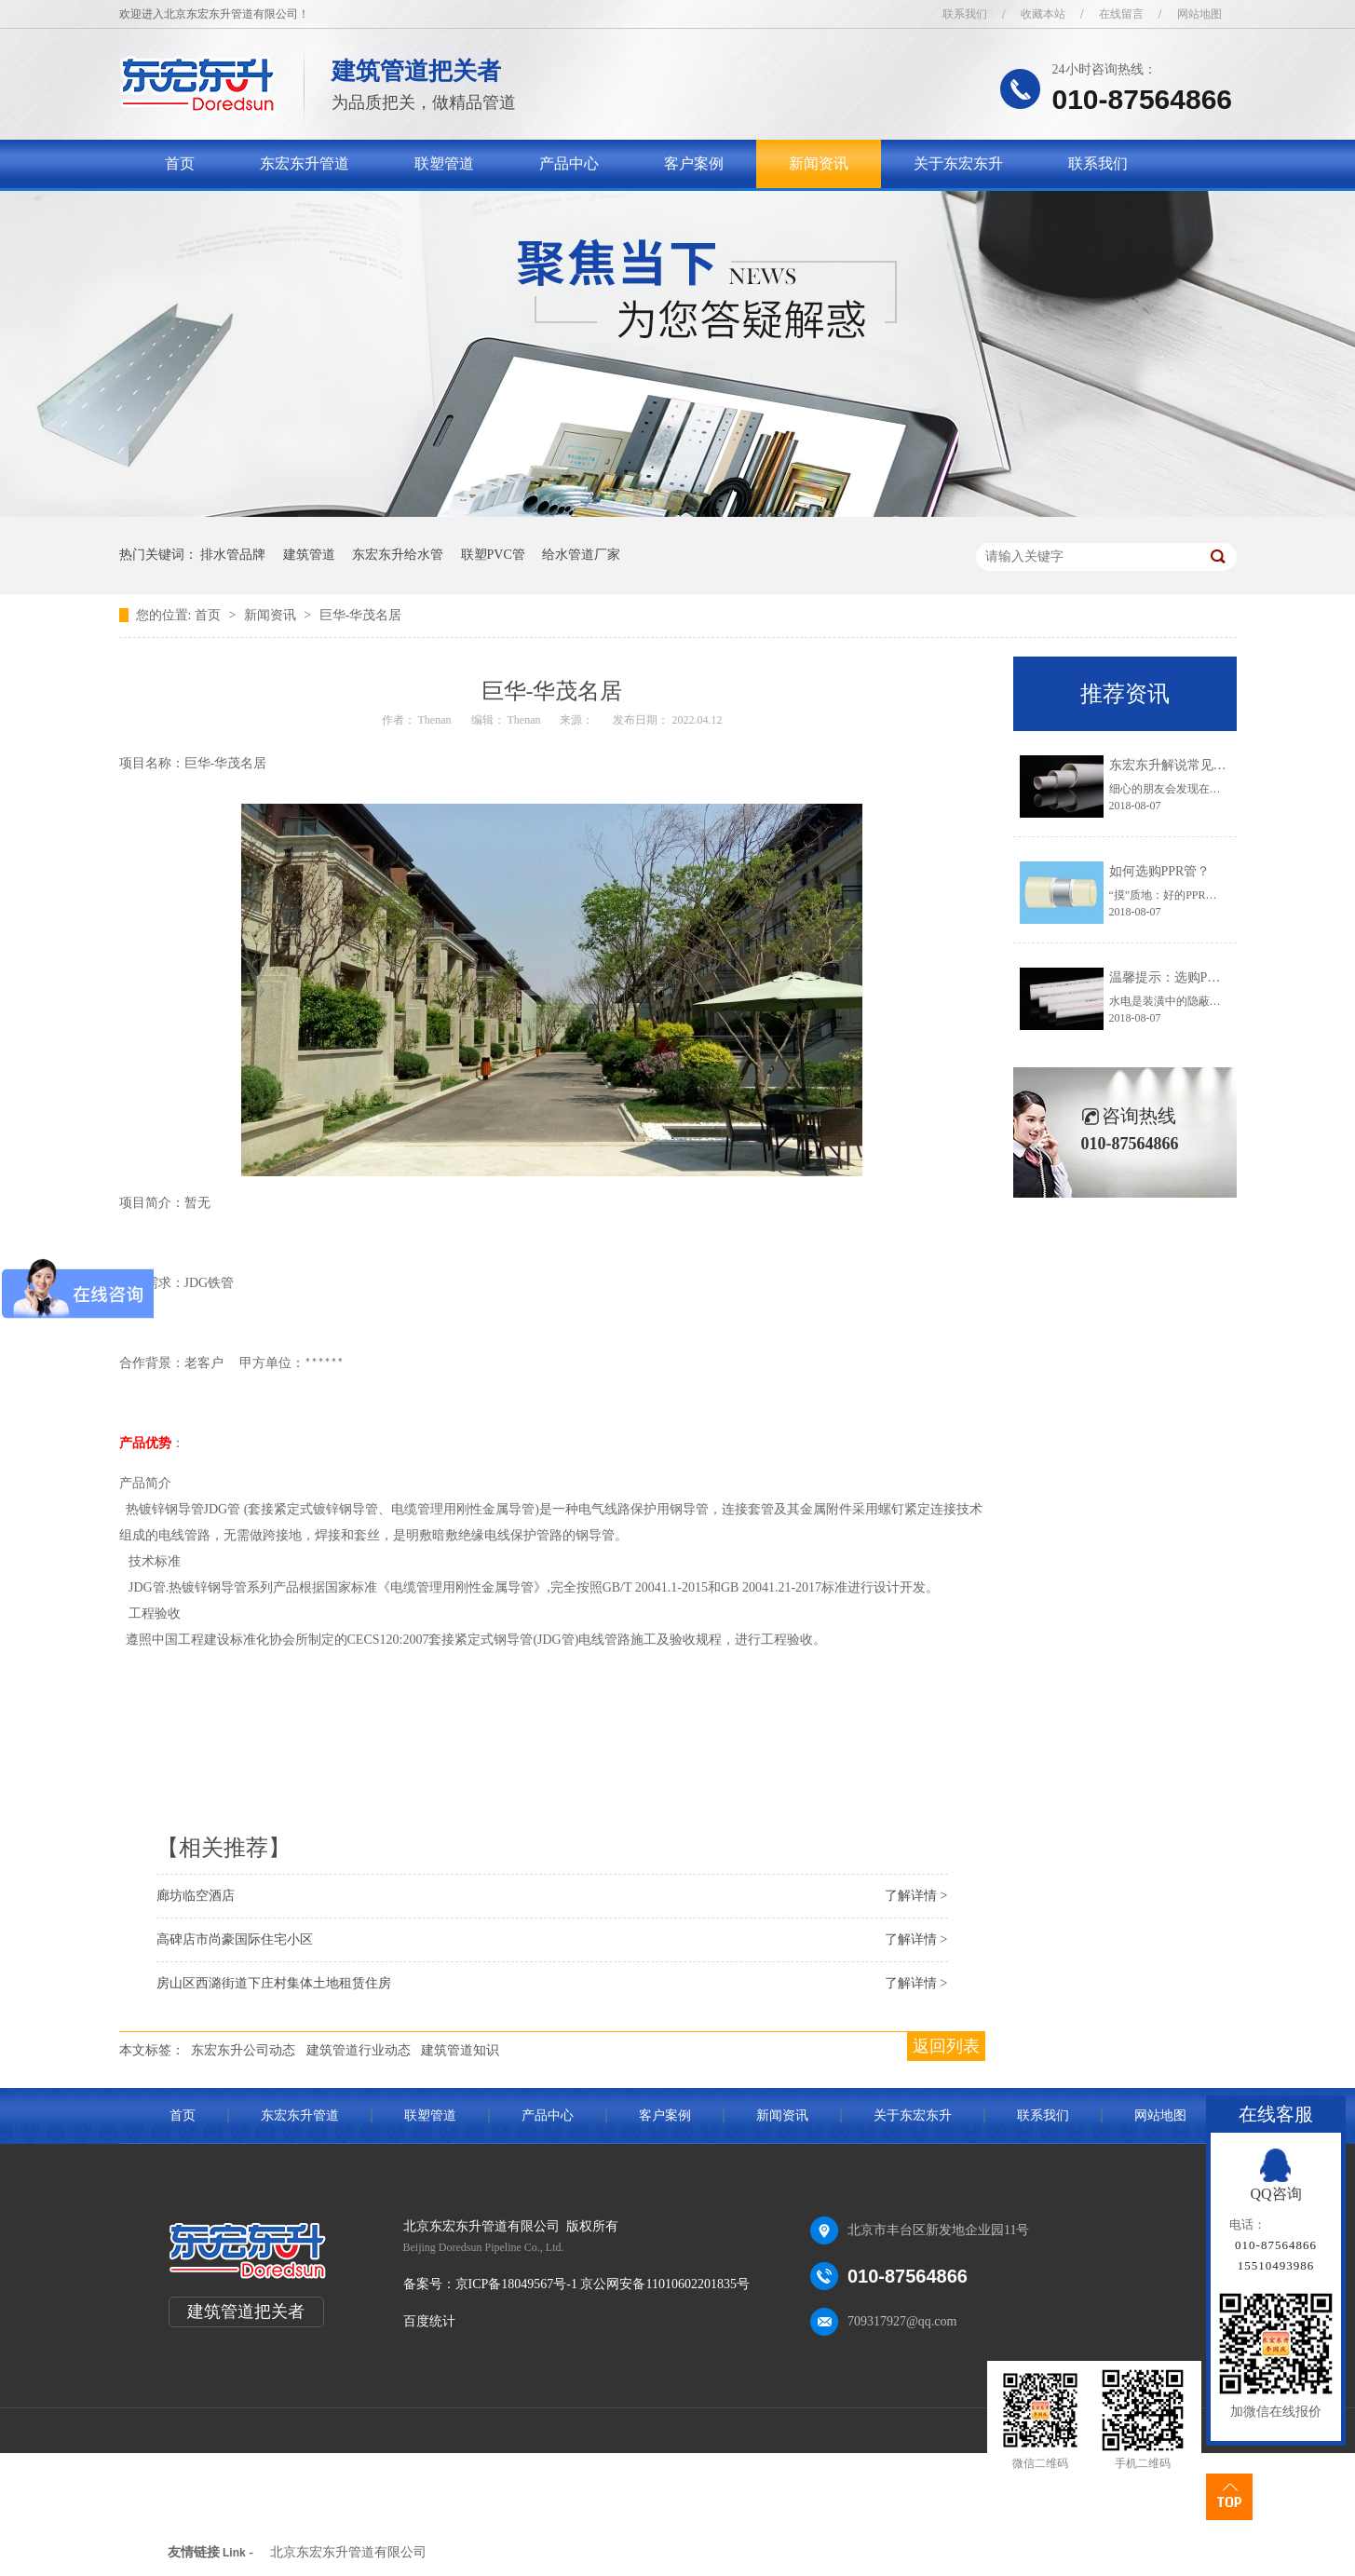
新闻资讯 (818, 163)
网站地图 (1199, 13)
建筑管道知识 (460, 2050)
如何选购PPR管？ (1160, 871)
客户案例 (694, 163)
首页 (180, 163)
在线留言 (1121, 13)
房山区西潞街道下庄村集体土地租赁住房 (273, 1983)
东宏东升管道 (304, 163)
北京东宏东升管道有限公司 (348, 2552)
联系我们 (964, 13)
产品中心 (569, 163)
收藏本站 (1043, 13)
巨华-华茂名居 (360, 615)
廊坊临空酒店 (195, 1896)
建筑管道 (309, 555)
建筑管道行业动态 (358, 2050)
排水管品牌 (232, 555)
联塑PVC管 (493, 555)
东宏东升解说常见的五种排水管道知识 (1220, 765)
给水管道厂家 (581, 555)
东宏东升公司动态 (243, 2050)
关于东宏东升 (958, 163)
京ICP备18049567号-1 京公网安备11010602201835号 (602, 2284)
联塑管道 (444, 163)
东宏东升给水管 (397, 555)
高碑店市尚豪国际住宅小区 (234, 1939)
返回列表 (946, 2046)
